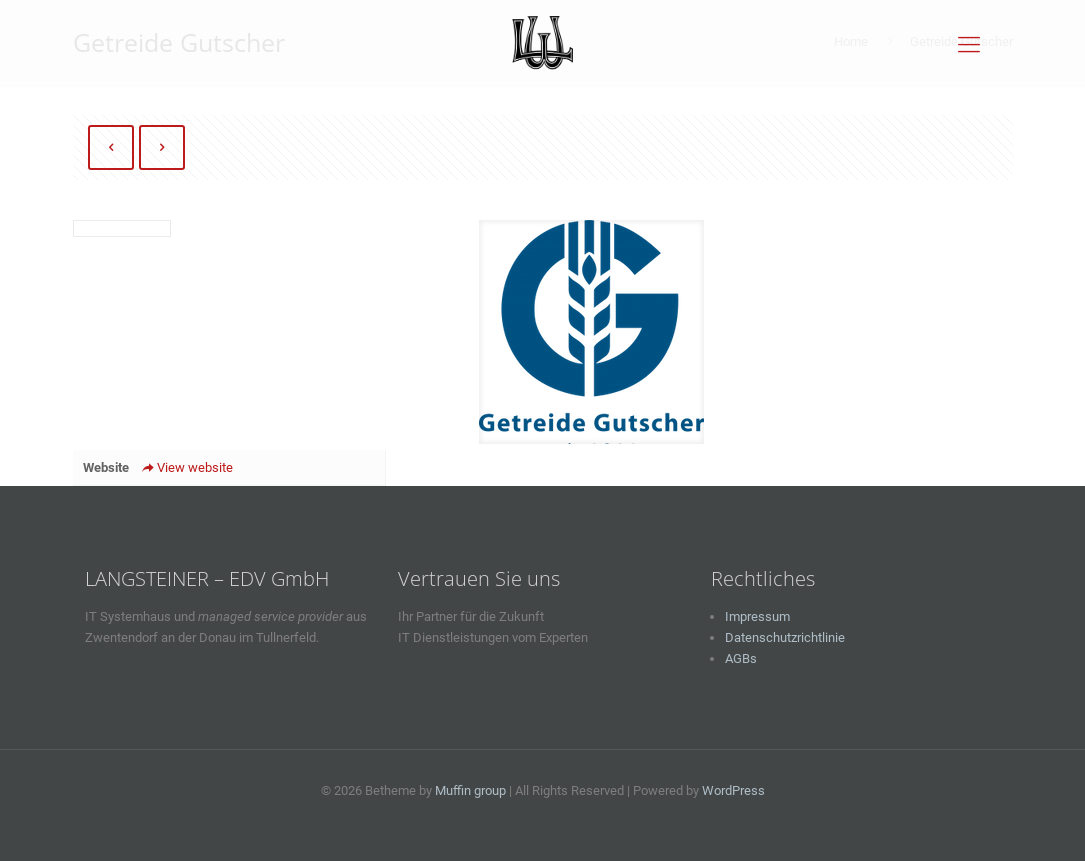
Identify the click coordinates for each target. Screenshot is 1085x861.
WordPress (733, 790)
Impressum (757, 616)
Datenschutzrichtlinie (785, 637)
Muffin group (470, 790)
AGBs (741, 658)
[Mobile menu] (969, 45)
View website (186, 467)
